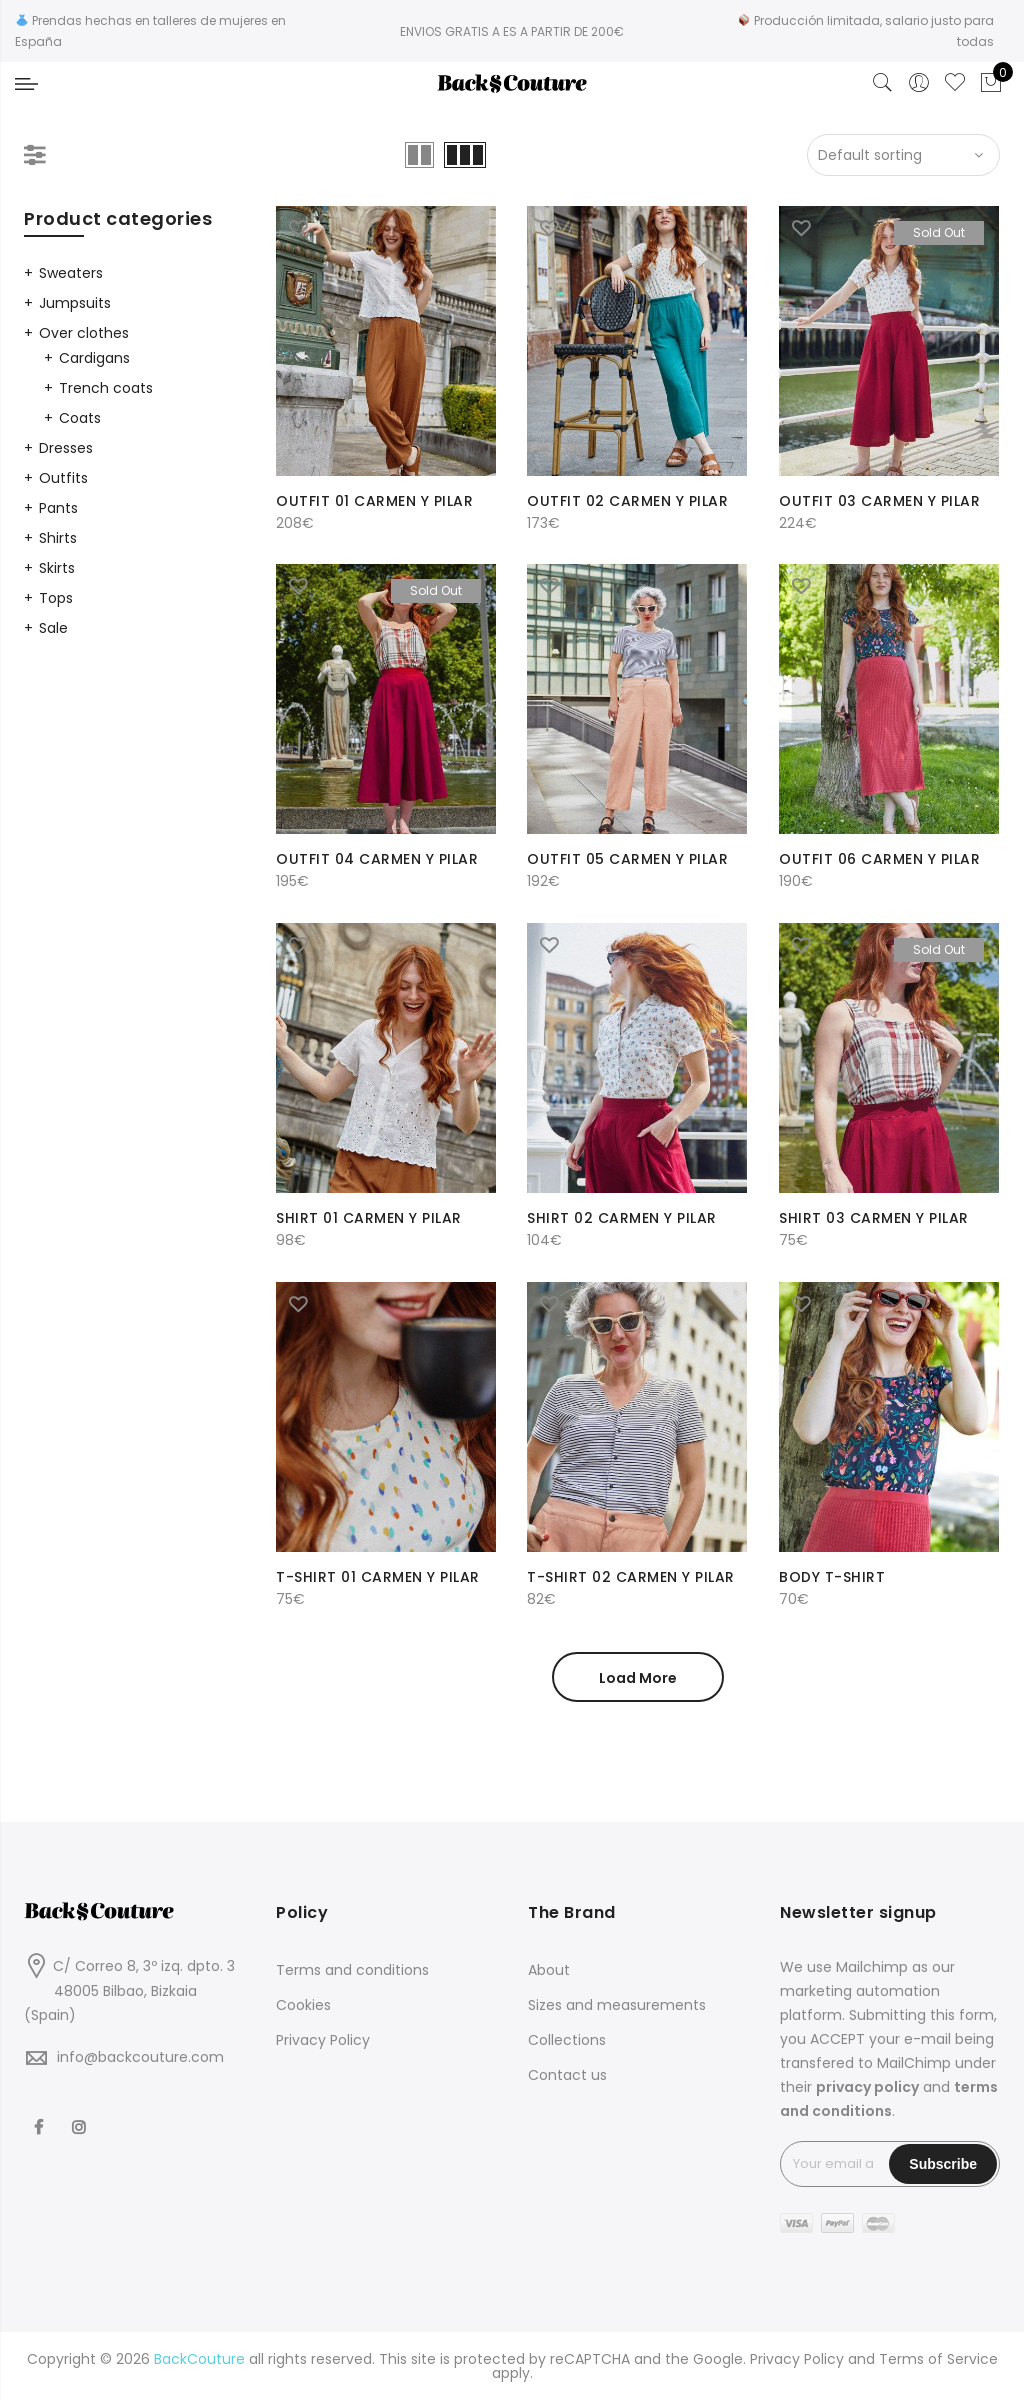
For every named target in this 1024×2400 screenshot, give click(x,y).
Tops (56, 598)
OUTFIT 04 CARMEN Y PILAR (377, 859)
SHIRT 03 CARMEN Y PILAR (874, 1218)
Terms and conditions (352, 1970)
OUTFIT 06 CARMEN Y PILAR (879, 859)
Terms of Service (938, 2359)
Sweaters (71, 273)
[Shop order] (903, 155)
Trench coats (106, 388)
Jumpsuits (75, 303)
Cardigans (94, 358)
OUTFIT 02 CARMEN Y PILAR (627, 501)
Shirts (58, 538)
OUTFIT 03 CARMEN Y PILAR (879, 501)
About (549, 1970)
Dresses (66, 448)
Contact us (567, 2075)
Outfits (63, 478)
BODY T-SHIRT (832, 1577)
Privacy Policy (323, 2040)
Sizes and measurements (617, 2005)
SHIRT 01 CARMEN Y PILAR (369, 1218)
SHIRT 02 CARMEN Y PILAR (622, 1218)
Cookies (303, 2005)
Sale (53, 628)
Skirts (57, 568)
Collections (567, 2040)
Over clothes (84, 333)
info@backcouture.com (140, 2057)
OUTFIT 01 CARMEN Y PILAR (374, 501)
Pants (58, 508)
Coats (80, 418)
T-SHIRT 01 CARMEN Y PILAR (378, 1577)
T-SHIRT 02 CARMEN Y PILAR (631, 1577)
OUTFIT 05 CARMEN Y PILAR (627, 859)
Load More (638, 1678)
